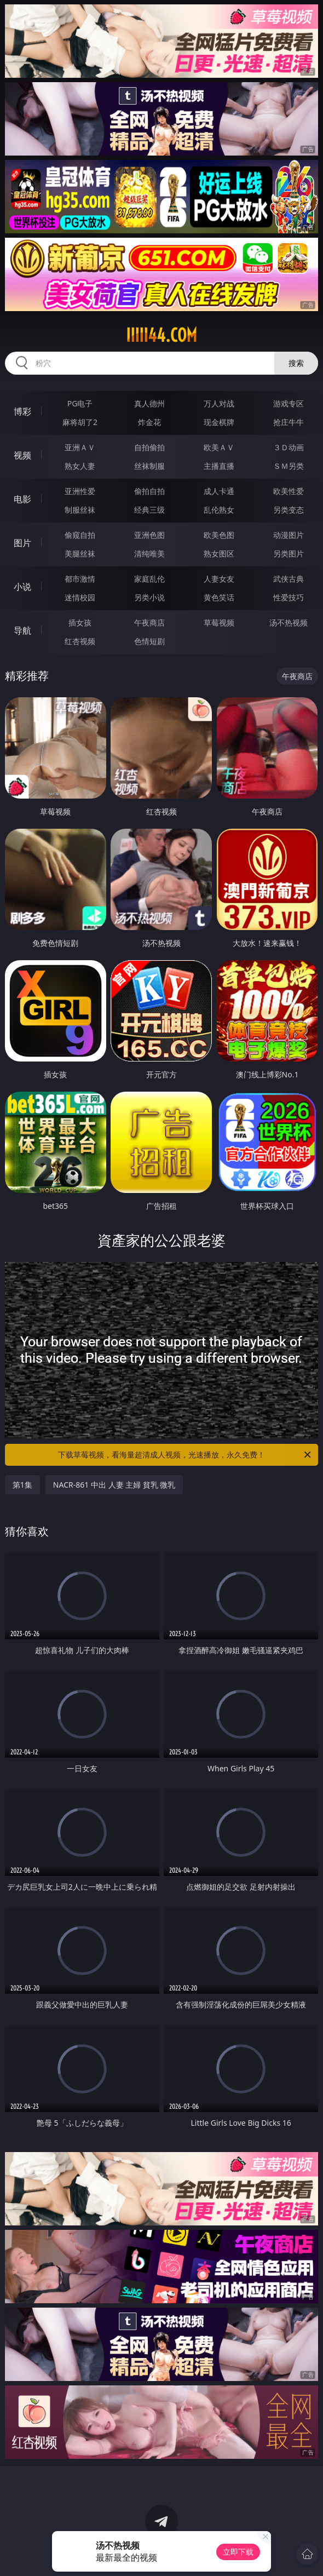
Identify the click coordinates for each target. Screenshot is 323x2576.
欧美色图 (219, 535)
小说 (22, 587)
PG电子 (80, 403)
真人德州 (149, 403)
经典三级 (149, 509)
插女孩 (79, 622)
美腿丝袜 (80, 553)
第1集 (22, 1484)
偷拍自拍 (149, 491)
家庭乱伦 (149, 578)
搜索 (296, 363)
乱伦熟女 (219, 509)
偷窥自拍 (80, 535)
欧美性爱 (288, 491)
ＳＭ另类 (288, 466)
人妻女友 (219, 578)
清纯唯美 (149, 553)
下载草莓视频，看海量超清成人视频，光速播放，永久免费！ (185, 1454)
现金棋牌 (219, 422)
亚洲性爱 (80, 491)
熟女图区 (219, 553)
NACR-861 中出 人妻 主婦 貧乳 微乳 (114, 1484)
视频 (22, 455)
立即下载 (238, 2551)
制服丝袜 (80, 509)
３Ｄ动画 (288, 447)
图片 (22, 543)
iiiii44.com (161, 335)
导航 (22, 630)
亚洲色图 (149, 535)
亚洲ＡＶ (80, 447)
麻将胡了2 (79, 422)
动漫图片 (288, 535)
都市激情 (80, 578)
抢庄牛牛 (288, 422)
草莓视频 (219, 622)
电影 (22, 499)
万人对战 (219, 403)
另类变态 (288, 509)
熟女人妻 (80, 466)
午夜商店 (149, 622)
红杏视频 (80, 641)
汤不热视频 (288, 622)
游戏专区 (288, 403)
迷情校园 (80, 597)
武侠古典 (288, 578)
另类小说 (149, 597)
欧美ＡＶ (219, 447)
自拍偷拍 (149, 447)
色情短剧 (149, 641)
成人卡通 (219, 491)
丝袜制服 (149, 466)
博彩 (22, 411)
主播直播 (219, 466)
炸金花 (149, 422)
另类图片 (288, 553)
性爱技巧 (288, 597)
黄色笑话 (219, 597)
